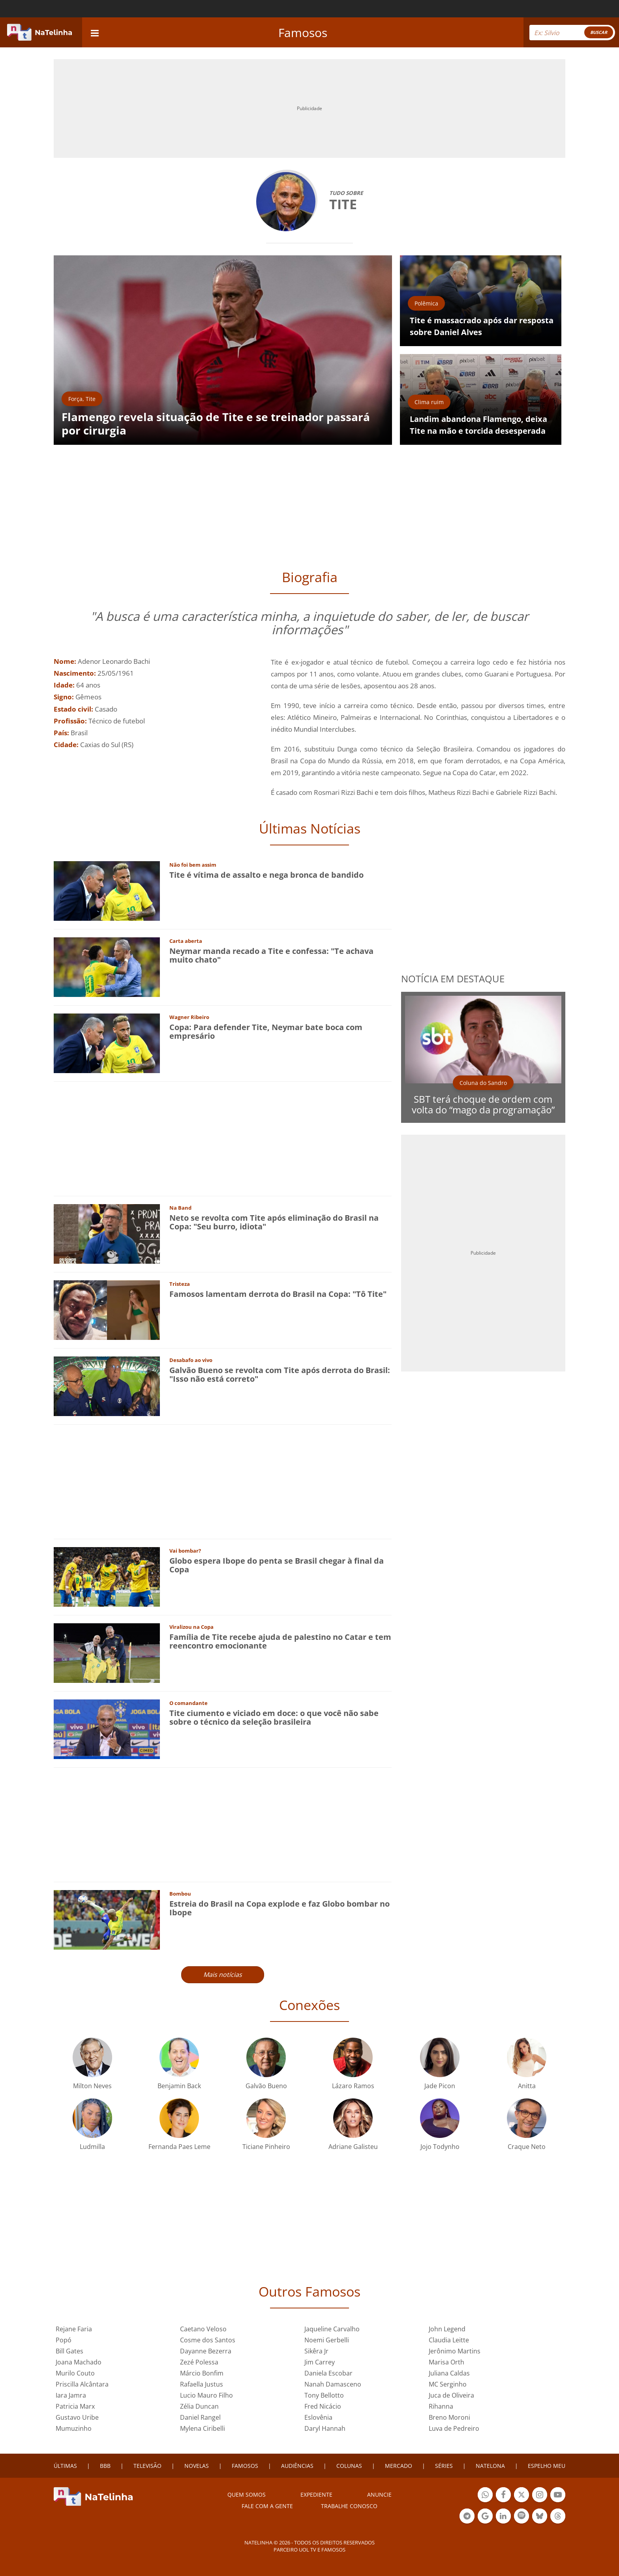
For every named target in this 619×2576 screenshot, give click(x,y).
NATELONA (490, 2465)
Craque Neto (527, 2146)
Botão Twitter (521, 2495)
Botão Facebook (503, 2495)
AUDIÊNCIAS (297, 2465)
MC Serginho (448, 2384)
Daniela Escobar (328, 2373)
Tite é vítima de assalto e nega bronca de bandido (266, 874)
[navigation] (94, 32)
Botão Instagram (539, 2495)
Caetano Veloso (203, 2329)
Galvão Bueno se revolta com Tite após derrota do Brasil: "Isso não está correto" (279, 1374)
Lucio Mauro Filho (206, 2395)
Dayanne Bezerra (205, 2351)
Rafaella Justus (201, 2384)
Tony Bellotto (324, 2395)
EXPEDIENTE (316, 2494)
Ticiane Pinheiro (266, 2146)
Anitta (527, 2085)
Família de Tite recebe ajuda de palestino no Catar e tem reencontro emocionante (280, 1641)
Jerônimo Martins (454, 2351)
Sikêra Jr (316, 2351)
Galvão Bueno (266, 2085)
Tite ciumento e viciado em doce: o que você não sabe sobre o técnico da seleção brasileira (274, 1717)
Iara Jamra (71, 2395)
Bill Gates (69, 2351)
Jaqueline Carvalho (332, 2329)
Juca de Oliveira (451, 2395)
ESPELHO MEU (546, 2465)
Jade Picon (439, 2085)
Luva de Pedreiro (454, 2428)
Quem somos (246, 2494)
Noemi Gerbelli (326, 2340)
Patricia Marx (75, 2406)
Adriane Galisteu (353, 2146)
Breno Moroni (449, 2417)
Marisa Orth (446, 2362)
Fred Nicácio (322, 2406)
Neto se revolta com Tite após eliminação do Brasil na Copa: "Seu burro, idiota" (274, 1222)
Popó (63, 2340)
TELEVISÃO (147, 2465)
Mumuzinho (74, 2428)
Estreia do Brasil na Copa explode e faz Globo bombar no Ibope (279, 1908)
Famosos (302, 32)
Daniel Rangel (200, 2417)
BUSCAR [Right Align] (598, 32)
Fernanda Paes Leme (179, 2146)
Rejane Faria (74, 2329)
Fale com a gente (267, 2506)
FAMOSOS (245, 2465)
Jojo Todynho (440, 2146)
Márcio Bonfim (201, 2373)
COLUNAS (349, 2465)
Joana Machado (78, 2362)
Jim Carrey (319, 2362)
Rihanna (441, 2406)
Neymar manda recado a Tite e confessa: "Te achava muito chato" (271, 955)
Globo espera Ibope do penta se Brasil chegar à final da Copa (276, 1565)
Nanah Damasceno (332, 2384)
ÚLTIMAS (65, 2465)
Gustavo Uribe (77, 2417)
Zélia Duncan (199, 2406)
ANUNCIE (379, 2494)
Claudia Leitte (449, 2340)
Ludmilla (92, 2146)
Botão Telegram (467, 2517)
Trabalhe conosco (349, 2506)
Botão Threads (557, 2517)
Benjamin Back (179, 2085)
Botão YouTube (557, 2495)
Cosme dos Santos (207, 2340)
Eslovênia (318, 2417)
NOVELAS (196, 2465)
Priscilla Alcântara (82, 2384)
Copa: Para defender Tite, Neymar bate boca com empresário (265, 1031)
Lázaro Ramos (353, 2085)
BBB (105, 2465)
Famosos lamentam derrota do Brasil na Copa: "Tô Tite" (277, 1294)
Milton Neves (92, 2085)
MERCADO (398, 2465)
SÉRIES (444, 2465)
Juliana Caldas (449, 2373)
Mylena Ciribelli (202, 2428)
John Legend (447, 2329)
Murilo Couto (75, 2373)
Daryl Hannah (324, 2428)
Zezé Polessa (199, 2362)
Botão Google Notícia (485, 2517)
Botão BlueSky (539, 2517)
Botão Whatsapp (485, 2495)
